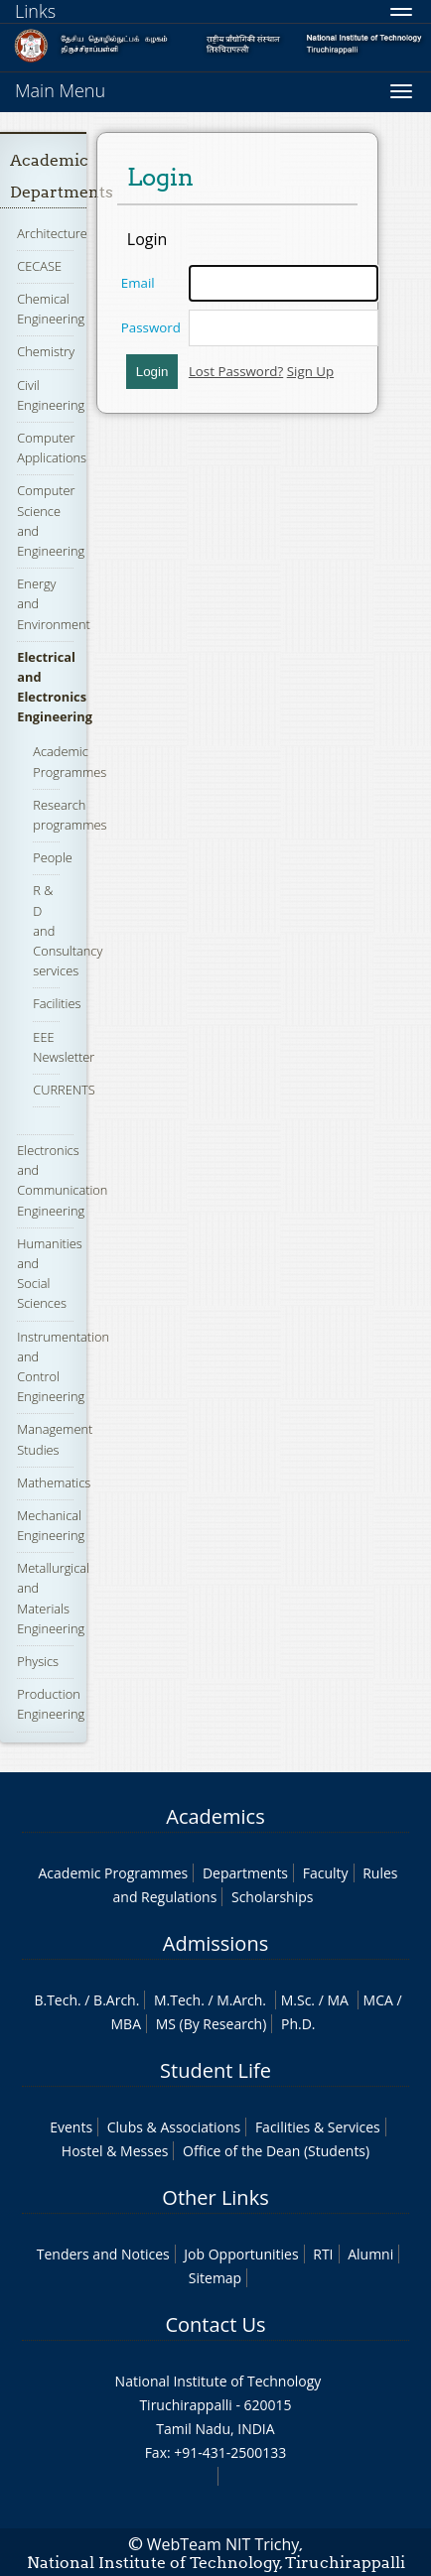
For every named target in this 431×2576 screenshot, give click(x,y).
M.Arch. (241, 2000)
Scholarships (272, 1896)
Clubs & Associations (174, 2127)
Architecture (51, 233)
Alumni (370, 2254)
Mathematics (53, 1482)
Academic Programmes (114, 1873)
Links (35, 11)
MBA (126, 2023)
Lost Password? (236, 371)
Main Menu (60, 90)
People (52, 857)
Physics (38, 1661)
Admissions (215, 1943)
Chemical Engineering (50, 308)
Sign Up (310, 371)
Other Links (215, 2197)
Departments (245, 1873)
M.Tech (177, 2000)
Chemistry (45, 351)
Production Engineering (50, 1704)
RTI (323, 2254)
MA (337, 2000)
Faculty (326, 1873)
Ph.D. (298, 2023)
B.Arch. (116, 2000)
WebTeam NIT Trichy (223, 2544)
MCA (378, 2000)
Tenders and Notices (103, 2254)
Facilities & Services (317, 2127)
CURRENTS (63, 1089)
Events (71, 2127)
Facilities (56, 1003)
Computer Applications (51, 447)
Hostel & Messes (115, 2150)
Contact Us (215, 2324)
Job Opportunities (241, 2254)
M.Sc (296, 2000)
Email (138, 283)
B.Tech (55, 2000)
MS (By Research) (211, 2023)
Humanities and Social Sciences (49, 1273)
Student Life (215, 2070)
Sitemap (215, 2277)
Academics (215, 1816)
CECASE (39, 266)
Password (151, 327)
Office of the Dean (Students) (276, 2150)
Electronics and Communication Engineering (62, 1180)
